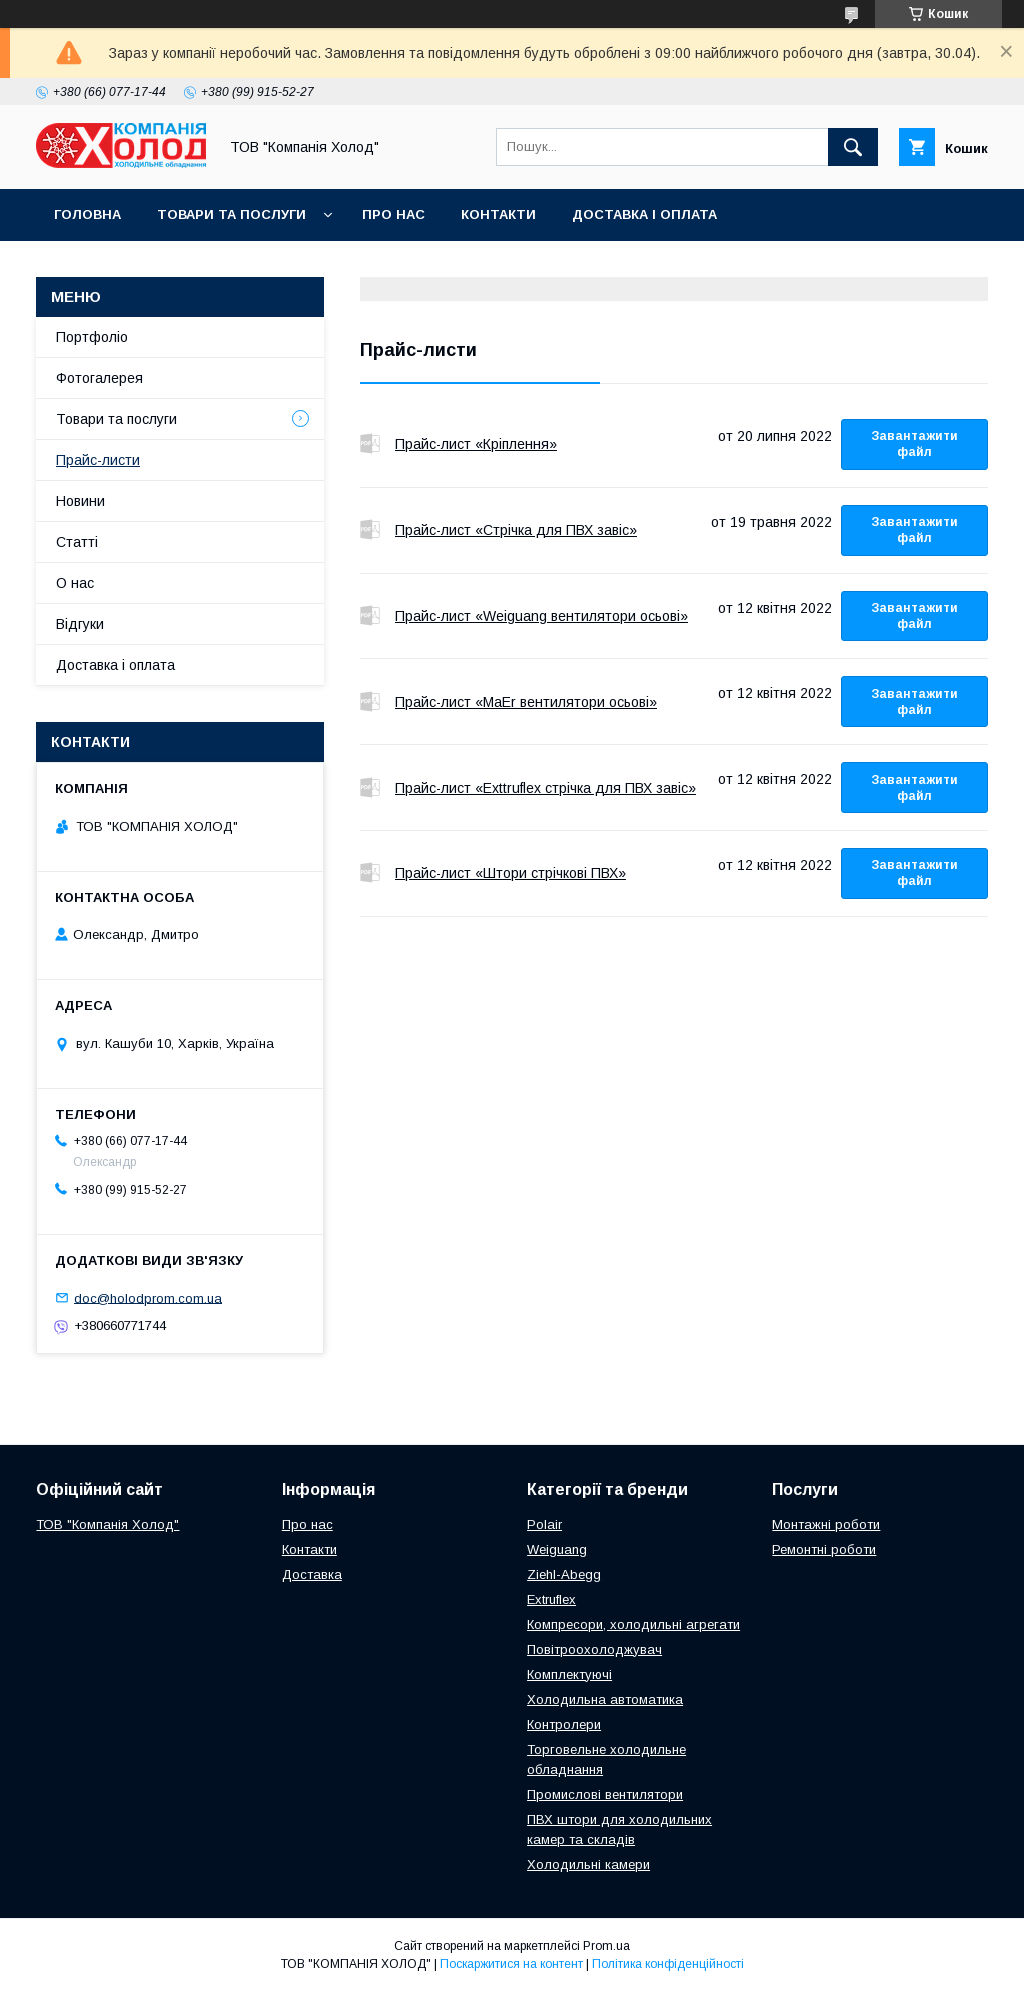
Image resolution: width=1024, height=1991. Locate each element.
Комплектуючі (569, 1674)
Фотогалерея (99, 378)
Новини (80, 501)
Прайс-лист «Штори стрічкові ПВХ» (370, 873)
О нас (75, 583)
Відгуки (80, 624)
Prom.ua (606, 1946)
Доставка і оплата (644, 214)
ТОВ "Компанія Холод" (107, 1524)
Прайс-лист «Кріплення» (370, 444)
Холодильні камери (588, 1864)
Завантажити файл (914, 444)
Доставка (312, 1574)
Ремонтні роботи (824, 1549)
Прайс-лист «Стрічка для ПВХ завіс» (370, 530)
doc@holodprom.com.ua (148, 1297)
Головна (87, 214)
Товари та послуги (231, 214)
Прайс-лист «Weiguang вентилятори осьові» (370, 616)
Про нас (393, 214)
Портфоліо (92, 337)
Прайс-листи (98, 460)
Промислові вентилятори (605, 1794)
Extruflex (551, 1599)
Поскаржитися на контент (511, 1964)
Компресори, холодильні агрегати (633, 1624)
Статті (77, 542)
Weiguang (557, 1549)
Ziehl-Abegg (564, 1574)
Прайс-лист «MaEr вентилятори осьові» (370, 702)
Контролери (564, 1724)
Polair (544, 1524)
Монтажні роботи (826, 1524)
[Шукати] (853, 147)
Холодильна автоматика (605, 1699)
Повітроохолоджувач (594, 1649)
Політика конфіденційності (668, 1964)
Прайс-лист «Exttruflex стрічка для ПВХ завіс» (370, 788)
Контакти (498, 214)
